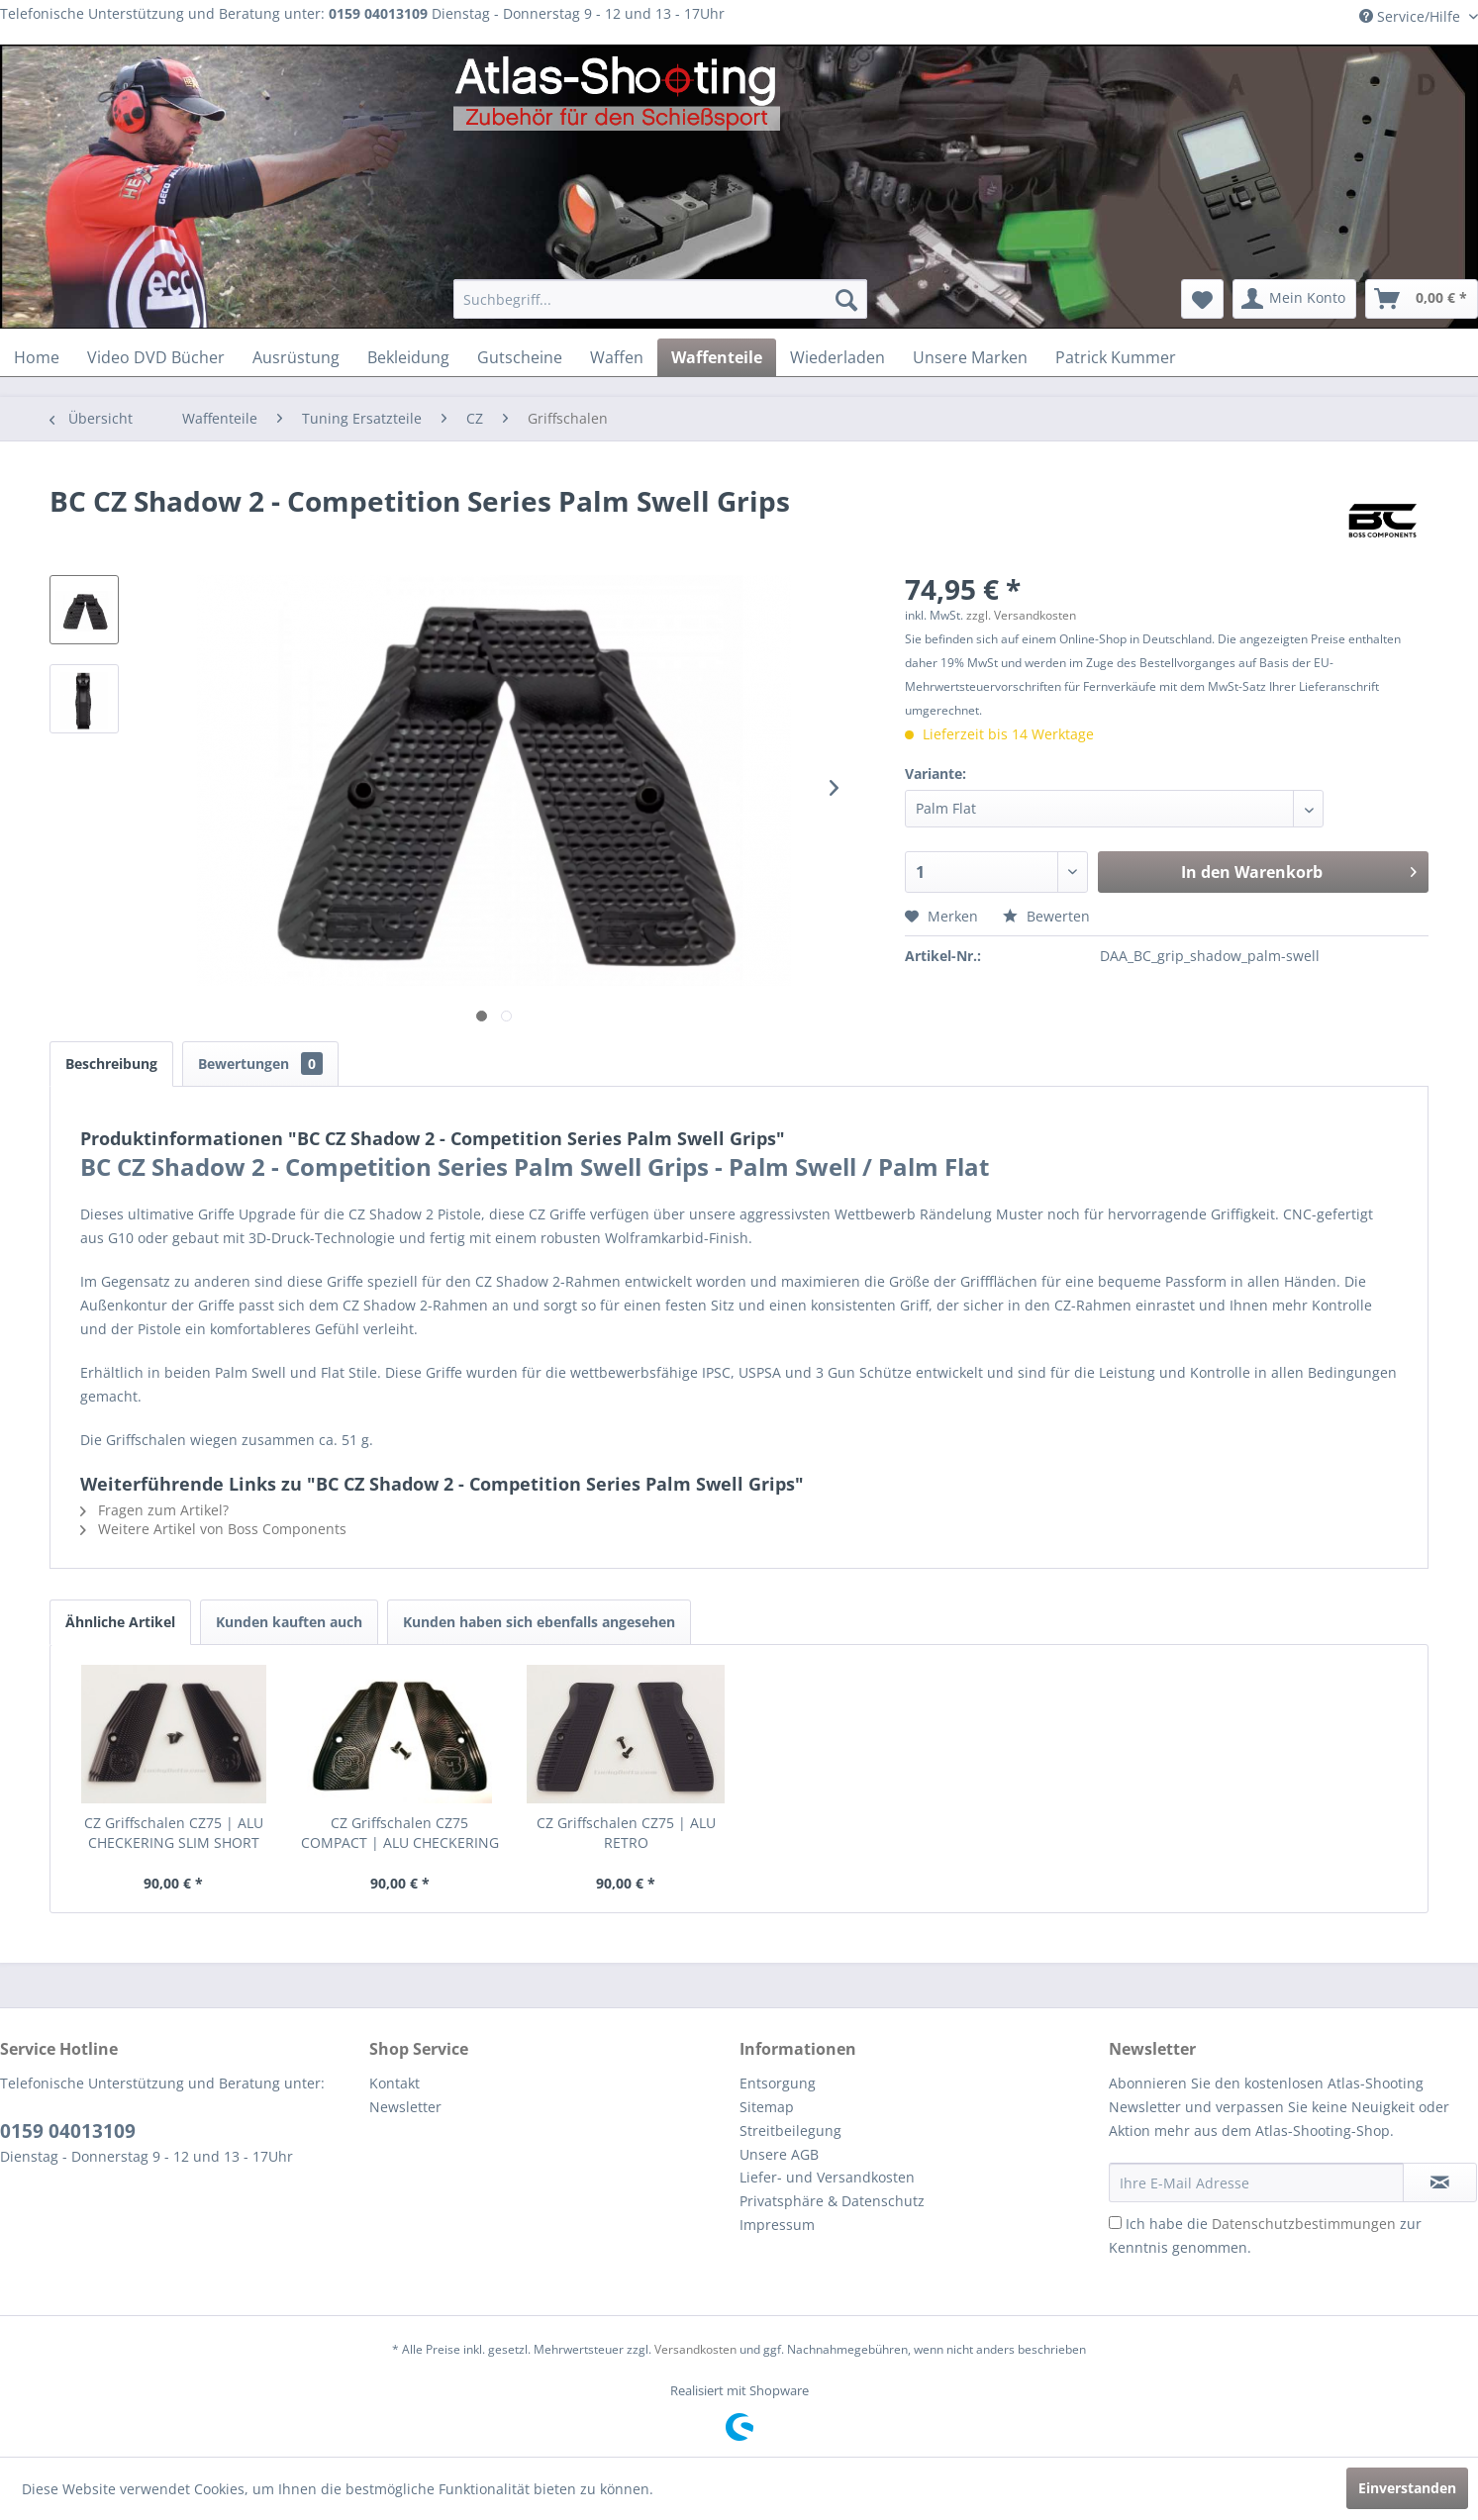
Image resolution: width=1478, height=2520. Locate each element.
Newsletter (405, 2106)
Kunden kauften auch (289, 1621)
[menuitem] (660, 299)
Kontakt (394, 2083)
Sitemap (766, 2106)
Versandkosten (695, 2349)
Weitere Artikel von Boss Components (213, 1528)
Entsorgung (777, 2083)
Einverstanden (1407, 2487)
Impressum (777, 2224)
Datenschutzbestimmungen (1304, 2223)
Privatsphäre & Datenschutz (832, 2200)
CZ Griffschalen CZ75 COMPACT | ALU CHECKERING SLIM (400, 1833)
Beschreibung (111, 1063)
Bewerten (1046, 916)
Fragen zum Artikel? (154, 1510)
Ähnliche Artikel (120, 1621)
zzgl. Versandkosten (1021, 615)
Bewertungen (260, 1063)
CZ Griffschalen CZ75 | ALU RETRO (626, 1832)
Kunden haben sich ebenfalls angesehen (539, 1621)
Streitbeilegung (790, 2130)
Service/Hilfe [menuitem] (1411, 16)
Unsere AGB (779, 2154)
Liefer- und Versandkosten (827, 2177)
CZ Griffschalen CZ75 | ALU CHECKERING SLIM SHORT (173, 1832)
